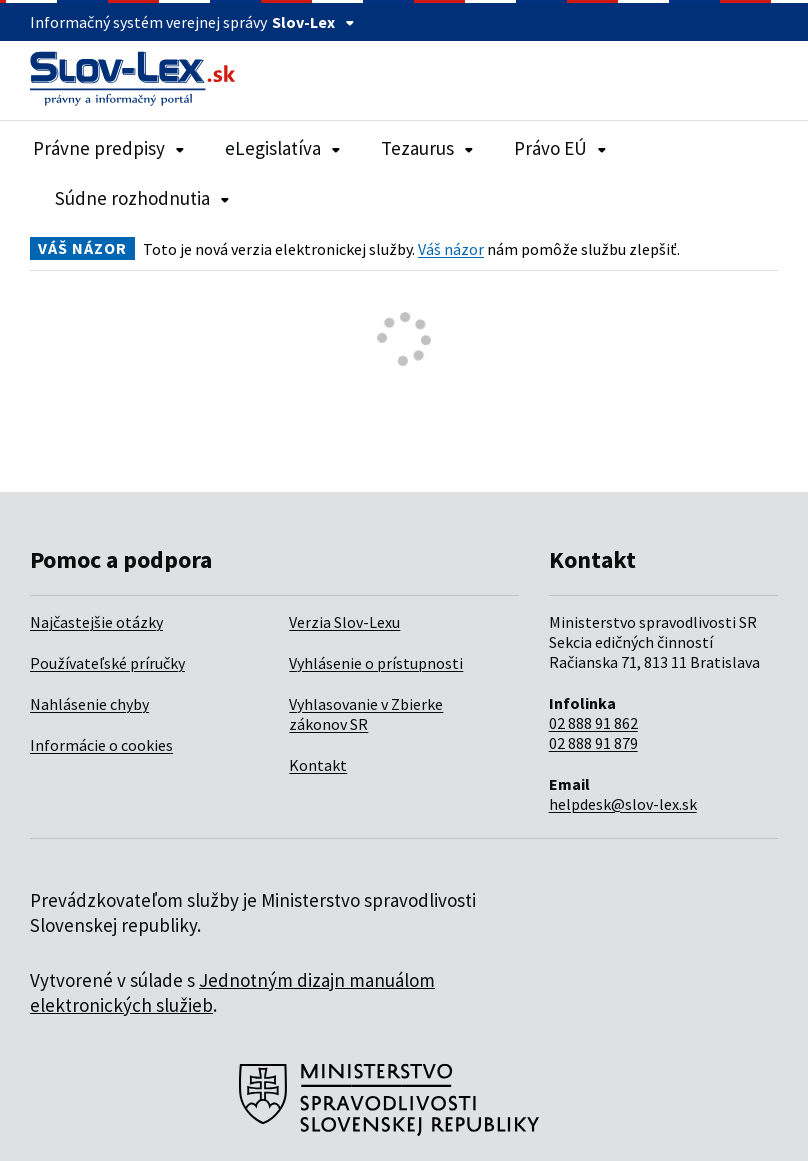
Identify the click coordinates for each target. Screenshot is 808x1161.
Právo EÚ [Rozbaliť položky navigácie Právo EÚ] (560, 148)
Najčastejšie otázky (96, 622)
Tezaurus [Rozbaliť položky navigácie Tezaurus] (427, 148)
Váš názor (451, 249)
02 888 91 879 (593, 743)
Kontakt (318, 765)
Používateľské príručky (107, 663)
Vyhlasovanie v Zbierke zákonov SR (366, 714)
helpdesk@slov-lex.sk (623, 804)
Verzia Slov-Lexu (344, 622)
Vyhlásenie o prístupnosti (376, 663)
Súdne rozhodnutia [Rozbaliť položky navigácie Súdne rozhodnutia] (142, 198)
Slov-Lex (313, 22)
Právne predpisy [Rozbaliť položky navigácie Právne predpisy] (109, 148)
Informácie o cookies (101, 745)
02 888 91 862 (593, 723)
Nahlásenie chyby (89, 704)
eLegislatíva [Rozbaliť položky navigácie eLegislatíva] (283, 148)
